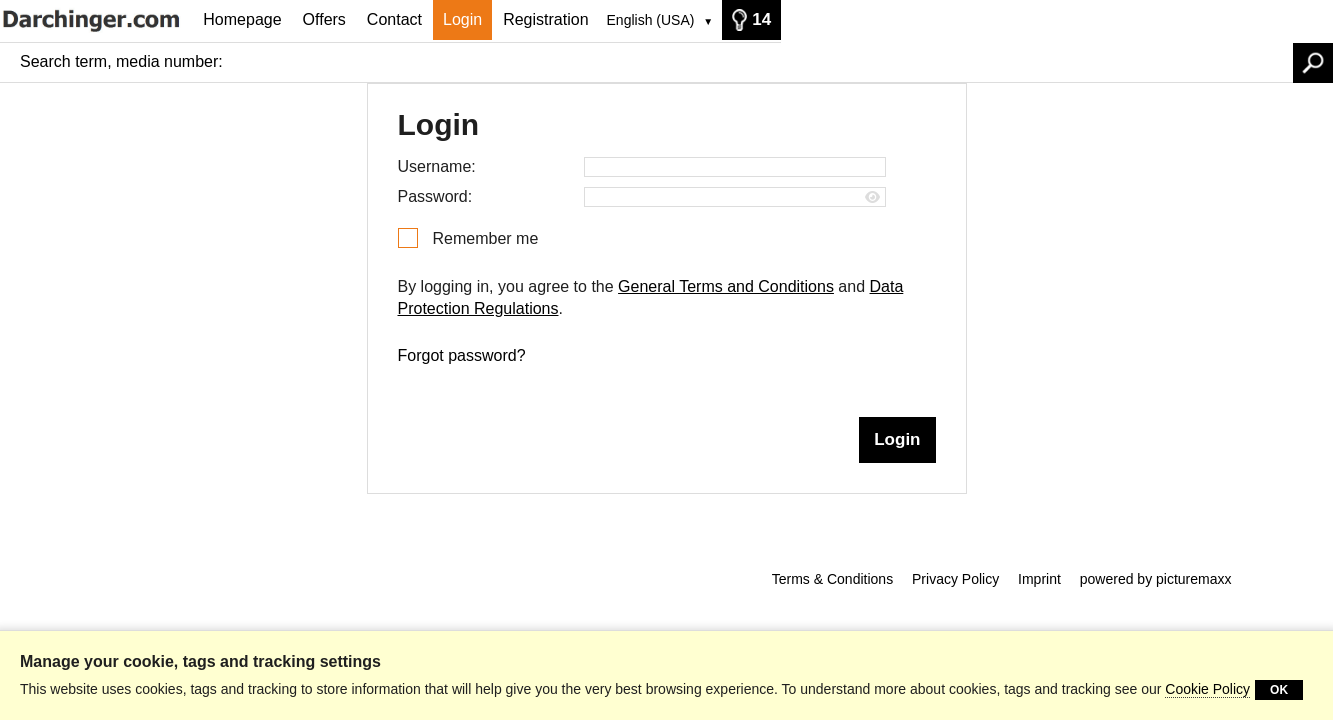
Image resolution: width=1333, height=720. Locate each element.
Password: (435, 196)
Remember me (486, 238)
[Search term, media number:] (763, 62)
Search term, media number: (121, 61)
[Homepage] (96, 19)
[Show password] (872, 197)
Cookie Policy (1207, 689)
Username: (437, 166)
